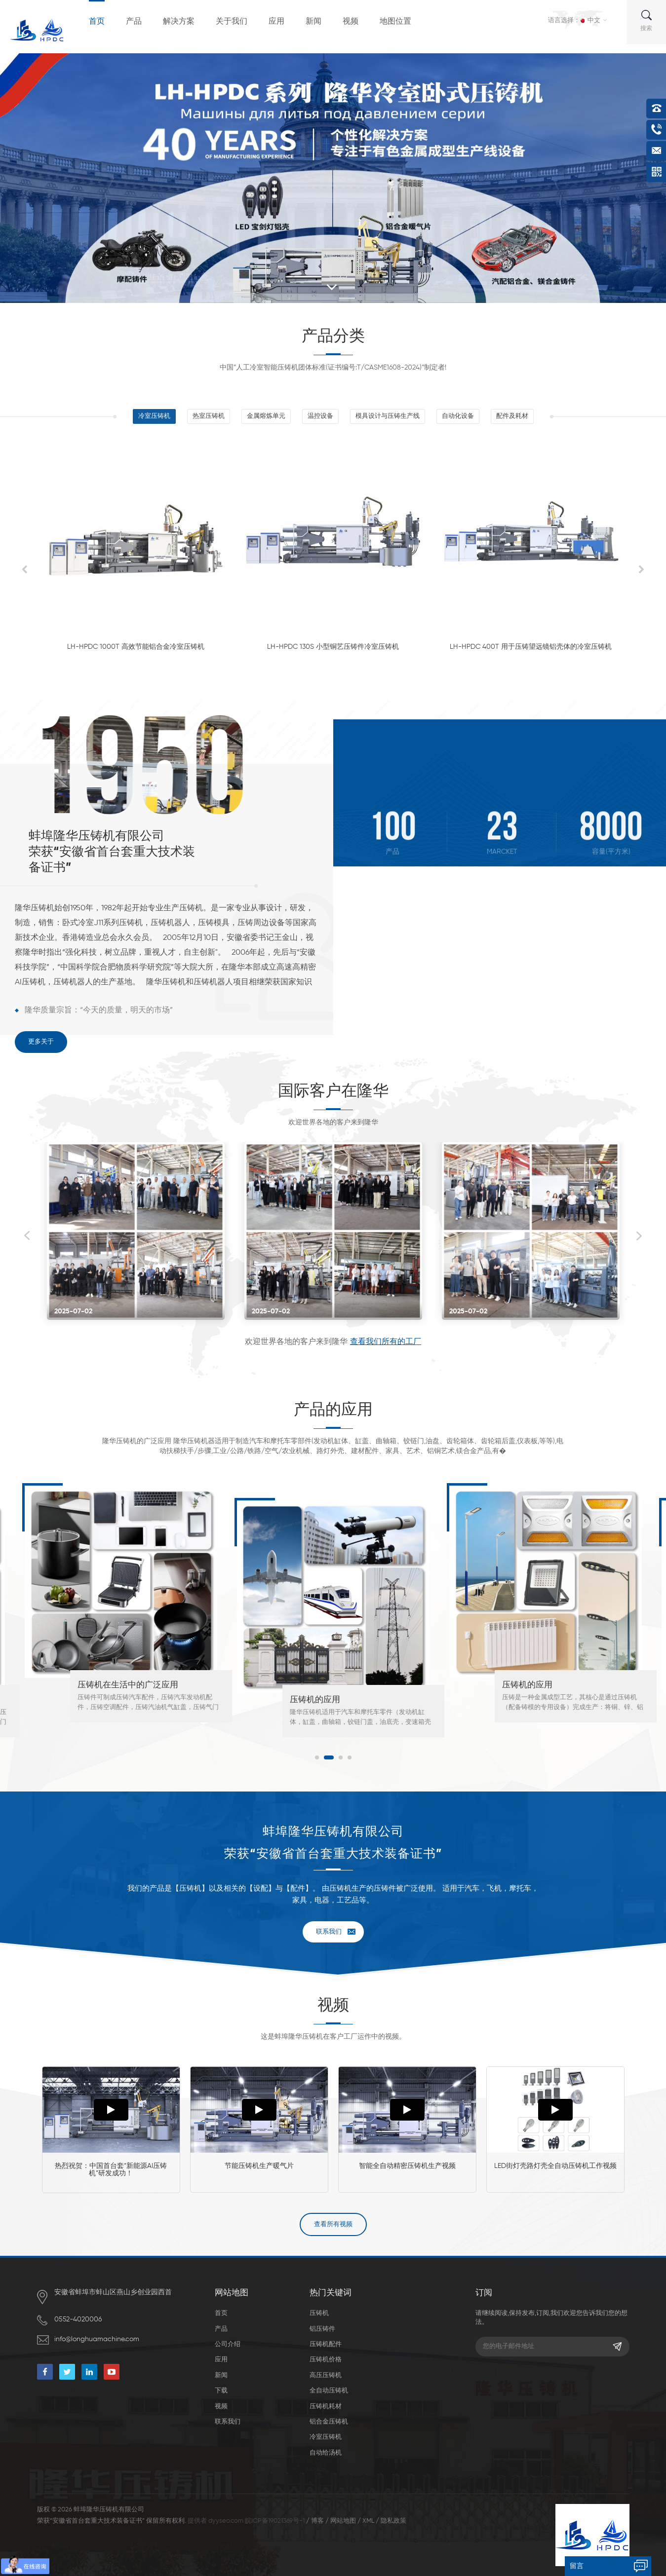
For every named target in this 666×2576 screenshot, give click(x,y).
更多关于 (41, 1042)
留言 (577, 2566)
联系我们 (329, 1932)
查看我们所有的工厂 (385, 1342)
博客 (317, 2521)
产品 (134, 22)
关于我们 (231, 22)
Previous (27, 1236)
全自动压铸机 (329, 2391)
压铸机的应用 (315, 1700)
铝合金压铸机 (329, 2422)
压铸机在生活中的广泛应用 (128, 1685)
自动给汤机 (326, 2453)
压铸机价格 (326, 2359)
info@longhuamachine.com (96, 2339)
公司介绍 (227, 2344)
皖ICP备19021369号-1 (275, 2521)
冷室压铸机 (326, 2437)
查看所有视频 (333, 2224)
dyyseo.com (225, 2521)
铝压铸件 (322, 2329)
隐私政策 (393, 2521)
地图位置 (395, 22)
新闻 (313, 22)
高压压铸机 (326, 2375)
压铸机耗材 (326, 2406)
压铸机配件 (326, 2344)
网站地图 (343, 2521)
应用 (276, 22)
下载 (221, 2391)
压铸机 (319, 2313)
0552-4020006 (78, 2319)
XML (368, 2521)
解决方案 (179, 22)
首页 (97, 22)
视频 (350, 22)
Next (639, 1236)
